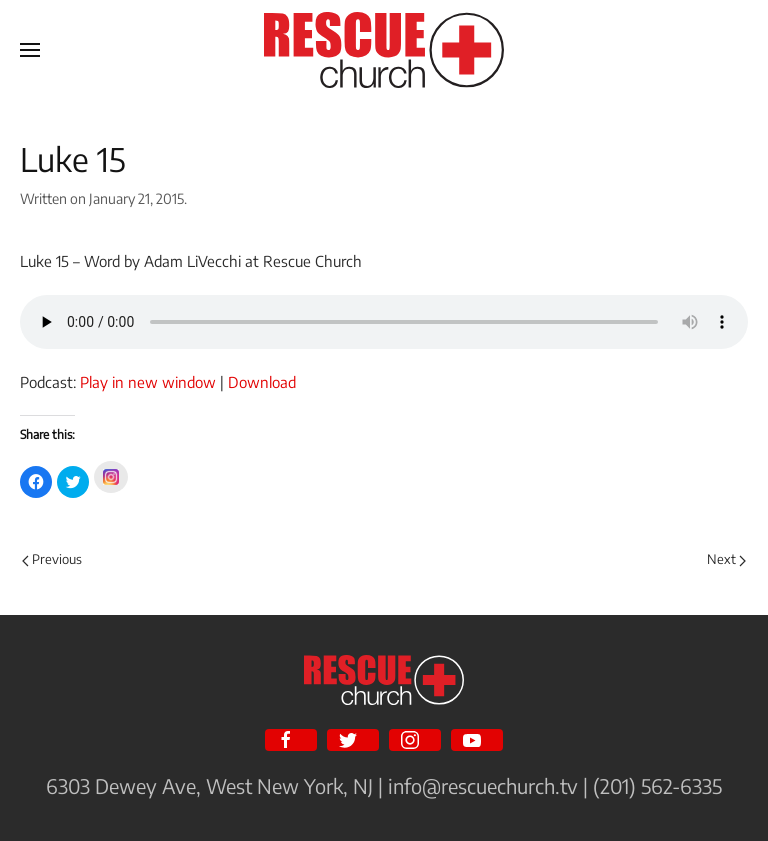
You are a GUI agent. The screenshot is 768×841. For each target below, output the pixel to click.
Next (726, 559)
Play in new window (148, 382)
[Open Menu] (30, 50)
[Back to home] (384, 50)
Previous (52, 559)
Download (262, 382)
